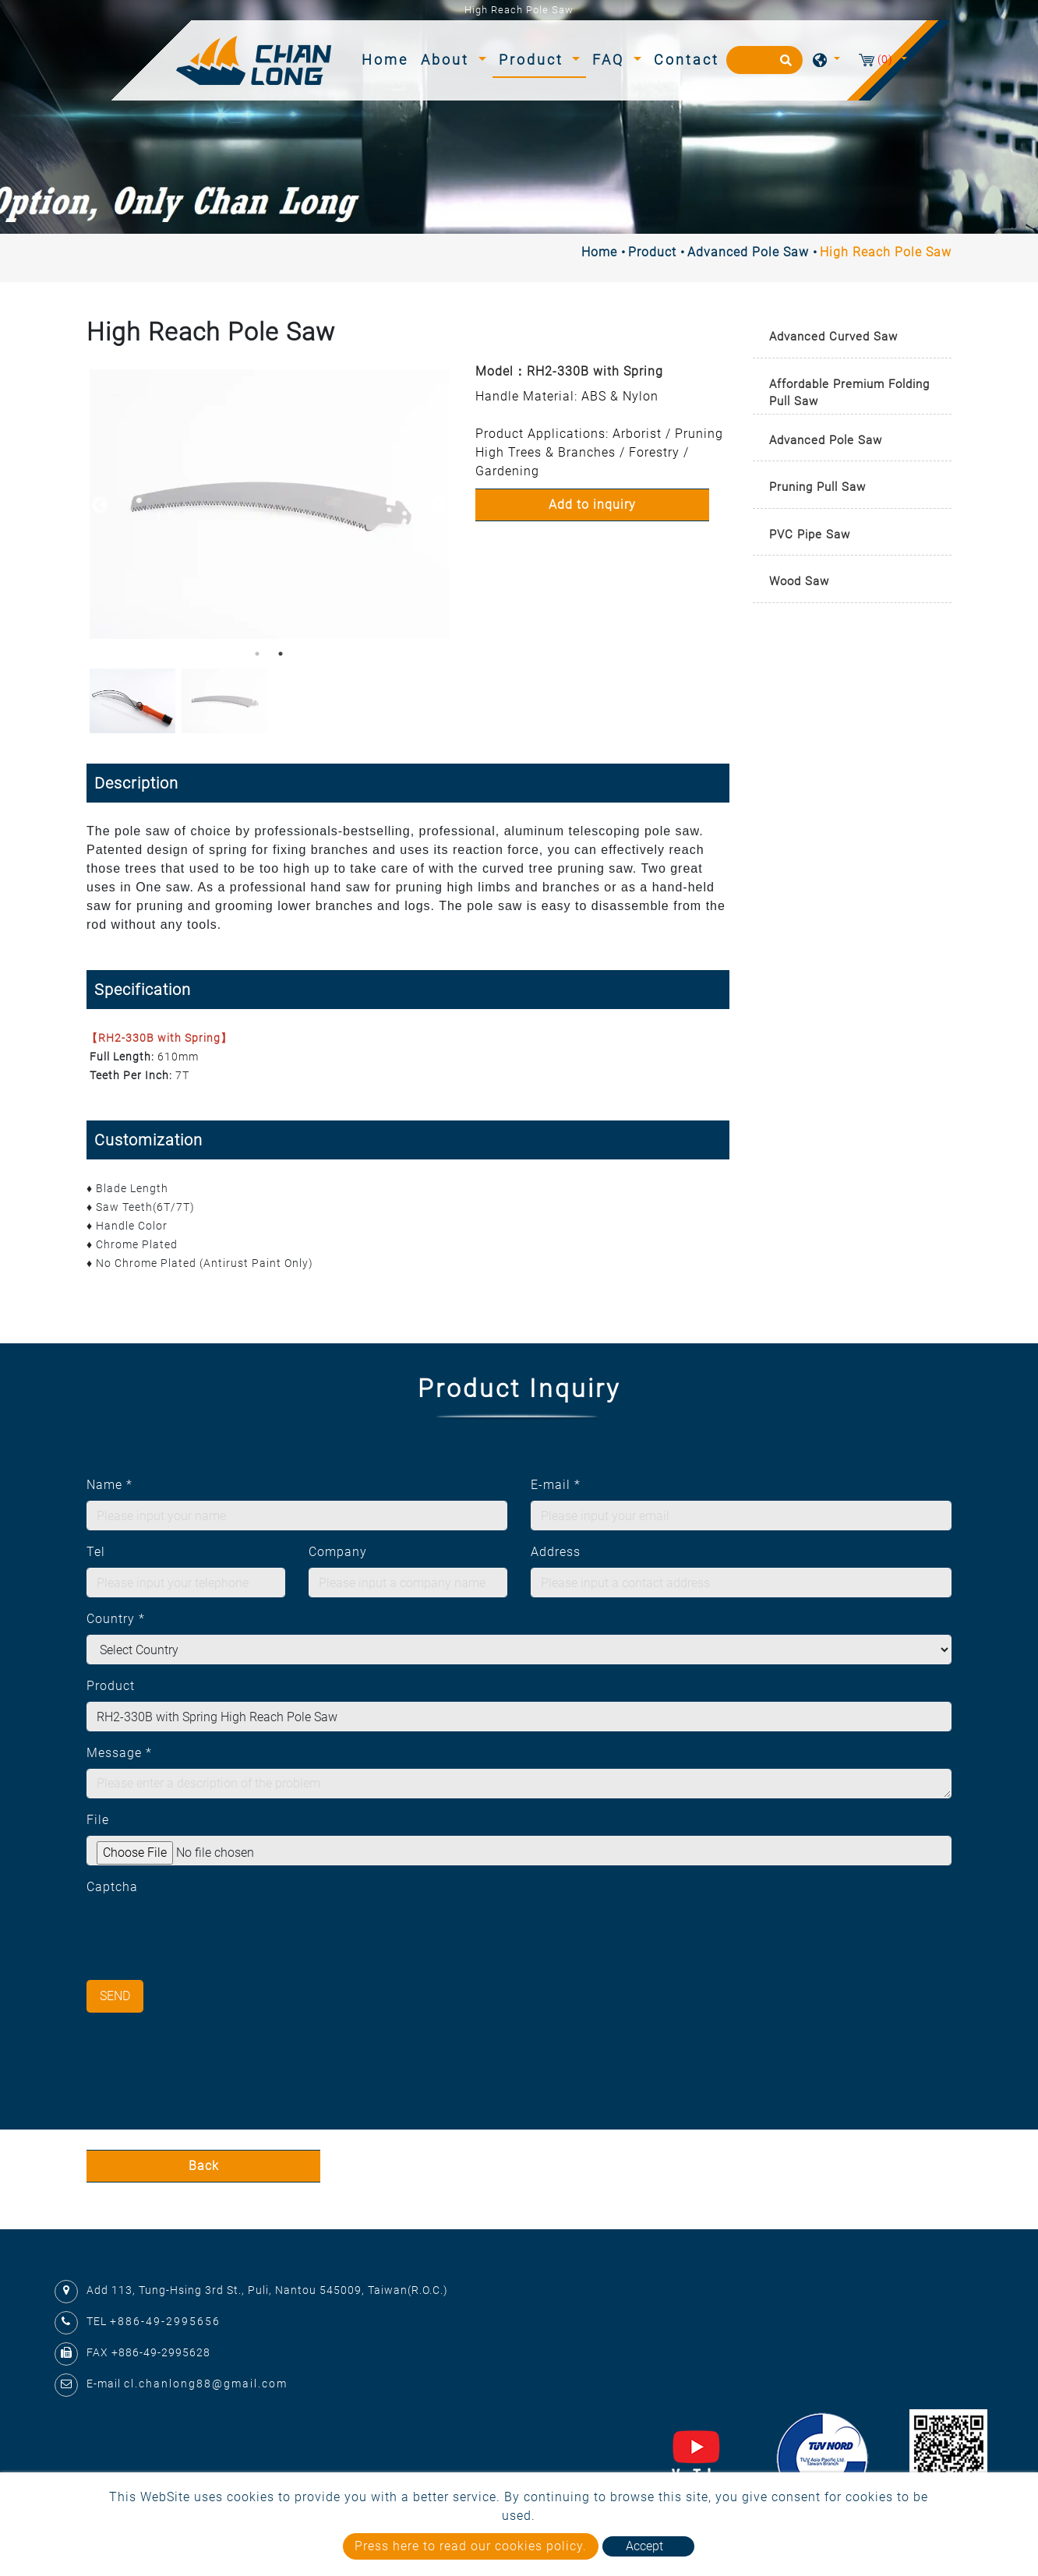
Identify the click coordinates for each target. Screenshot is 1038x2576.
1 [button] (257, 654)
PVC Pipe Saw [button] (809, 535)
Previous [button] (98, 504)
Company (338, 1551)
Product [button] (534, 59)
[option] (269, 504)
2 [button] (280, 654)
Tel (95, 1551)
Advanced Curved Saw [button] (833, 337)
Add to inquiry (592, 504)
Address (556, 1551)
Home (388, 58)
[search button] (783, 65)
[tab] (852, 337)
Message (119, 1752)
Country (115, 1618)
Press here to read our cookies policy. (471, 2546)
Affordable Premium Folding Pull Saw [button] (849, 393)
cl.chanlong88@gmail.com (206, 2383)
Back (204, 2165)
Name (109, 1484)
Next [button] (436, 504)
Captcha (112, 1886)
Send (115, 1995)
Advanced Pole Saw (748, 252)
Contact (686, 59)
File (97, 1819)
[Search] (764, 60)
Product (652, 252)
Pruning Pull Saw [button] (817, 487)
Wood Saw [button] (799, 581)
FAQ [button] (611, 59)
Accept (644, 2546)
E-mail (556, 1484)
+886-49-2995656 (165, 2321)
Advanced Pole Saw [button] (825, 440)
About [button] (448, 59)
